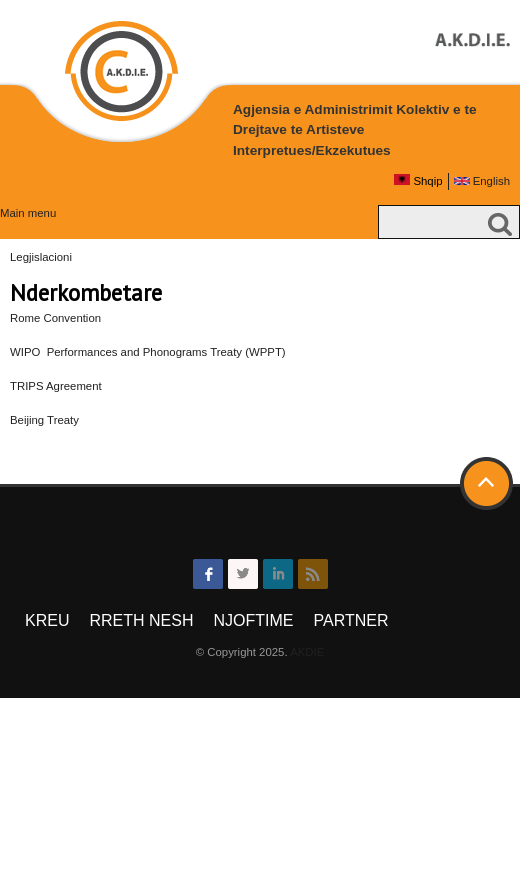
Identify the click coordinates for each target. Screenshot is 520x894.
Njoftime (253, 620)
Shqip (418, 181)
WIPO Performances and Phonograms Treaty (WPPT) (148, 352)
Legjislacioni (41, 257)
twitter (243, 574)
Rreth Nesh (141, 620)
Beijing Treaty (44, 420)
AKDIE (307, 652)
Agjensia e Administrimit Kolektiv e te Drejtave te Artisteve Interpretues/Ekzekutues (355, 130)
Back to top (488, 484)
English (482, 181)
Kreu (47, 620)
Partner (350, 620)
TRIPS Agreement (56, 386)
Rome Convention (55, 318)
